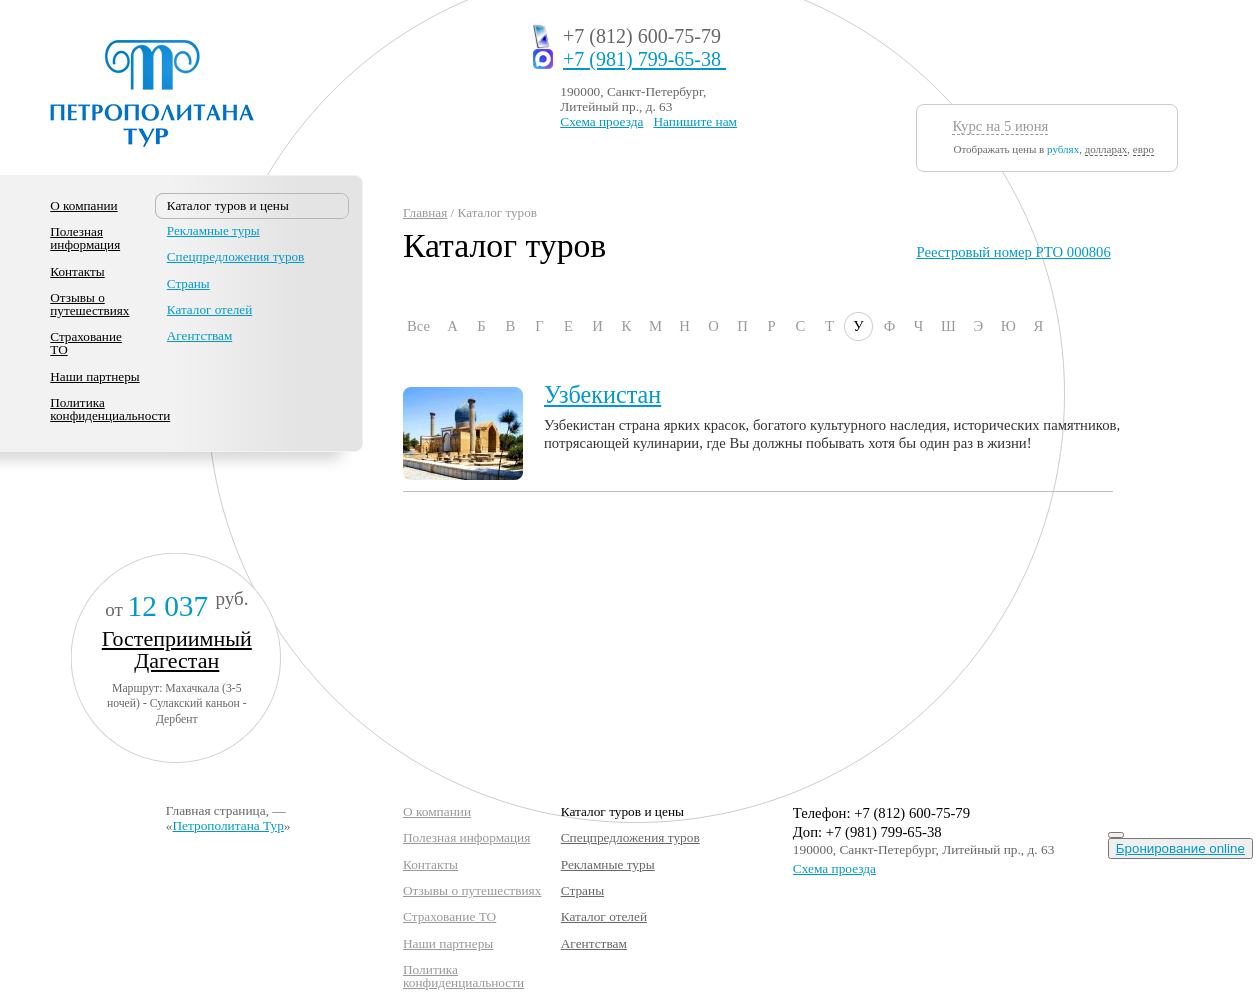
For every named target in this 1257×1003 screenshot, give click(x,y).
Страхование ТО (86, 343)
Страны (188, 283)
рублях (1063, 149)
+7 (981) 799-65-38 (644, 59)
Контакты (77, 271)
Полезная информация (85, 238)
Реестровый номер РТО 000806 (1013, 252)
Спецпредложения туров (236, 256)
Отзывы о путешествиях (89, 304)
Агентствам (199, 335)
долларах (1106, 149)
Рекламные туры (213, 230)
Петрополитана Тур (227, 825)
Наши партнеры (94, 376)
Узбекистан (602, 394)
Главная (425, 212)
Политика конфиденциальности (110, 409)
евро (1143, 149)
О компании (83, 205)
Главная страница (216, 810)
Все (418, 326)
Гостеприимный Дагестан (177, 649)
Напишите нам (695, 121)
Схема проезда (601, 121)
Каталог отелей (209, 309)
